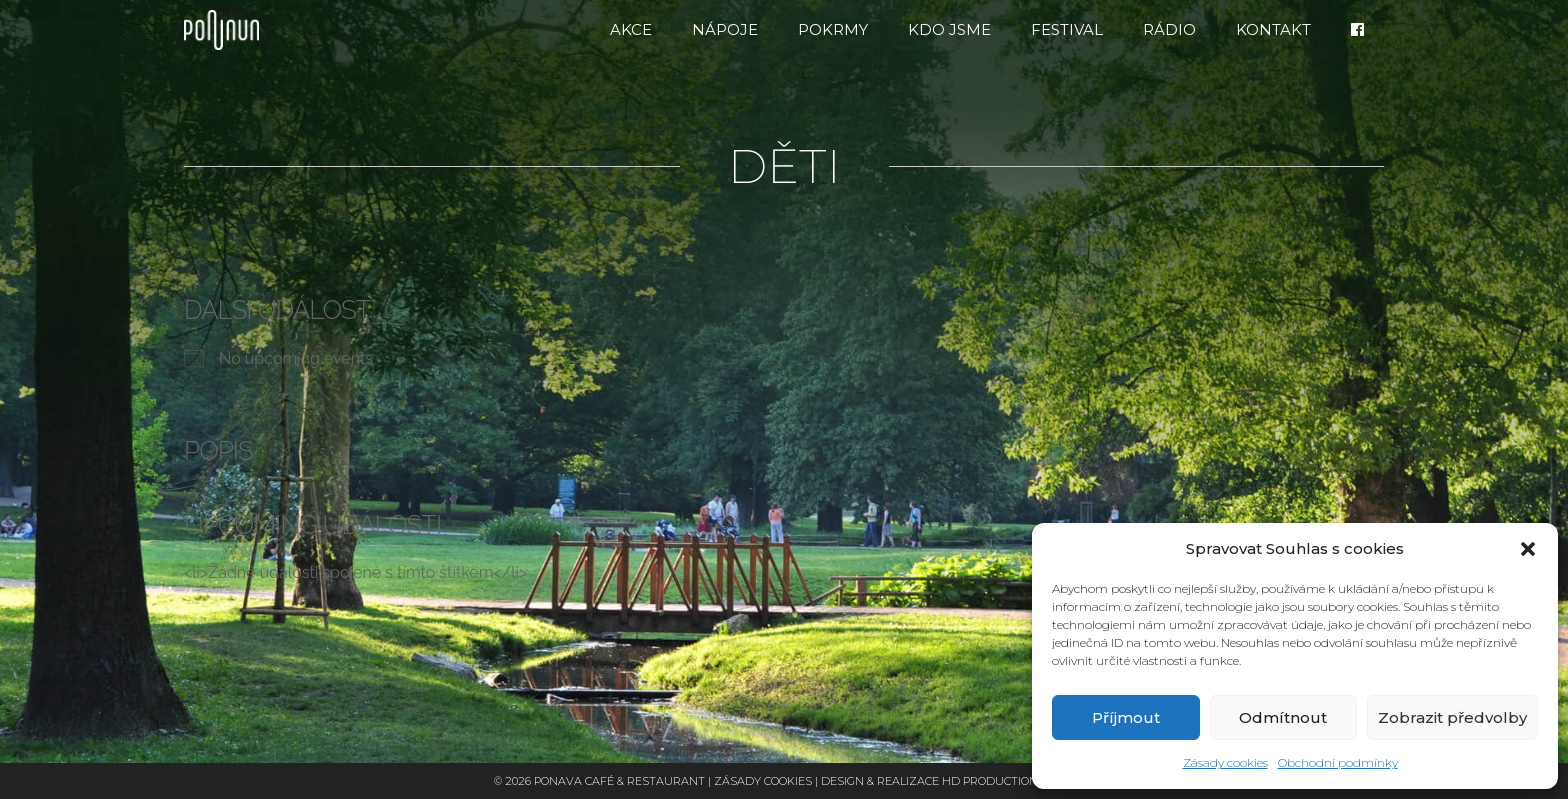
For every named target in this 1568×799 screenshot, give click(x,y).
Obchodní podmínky (1338, 762)
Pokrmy (833, 29)
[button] (1528, 549)
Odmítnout (1283, 717)
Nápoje (725, 29)
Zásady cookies (1225, 762)
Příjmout (1126, 717)
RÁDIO (1169, 29)
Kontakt (1273, 29)
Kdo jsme (949, 29)
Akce (631, 29)
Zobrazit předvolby (1452, 717)
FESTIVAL (1067, 29)
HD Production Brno (1008, 781)
